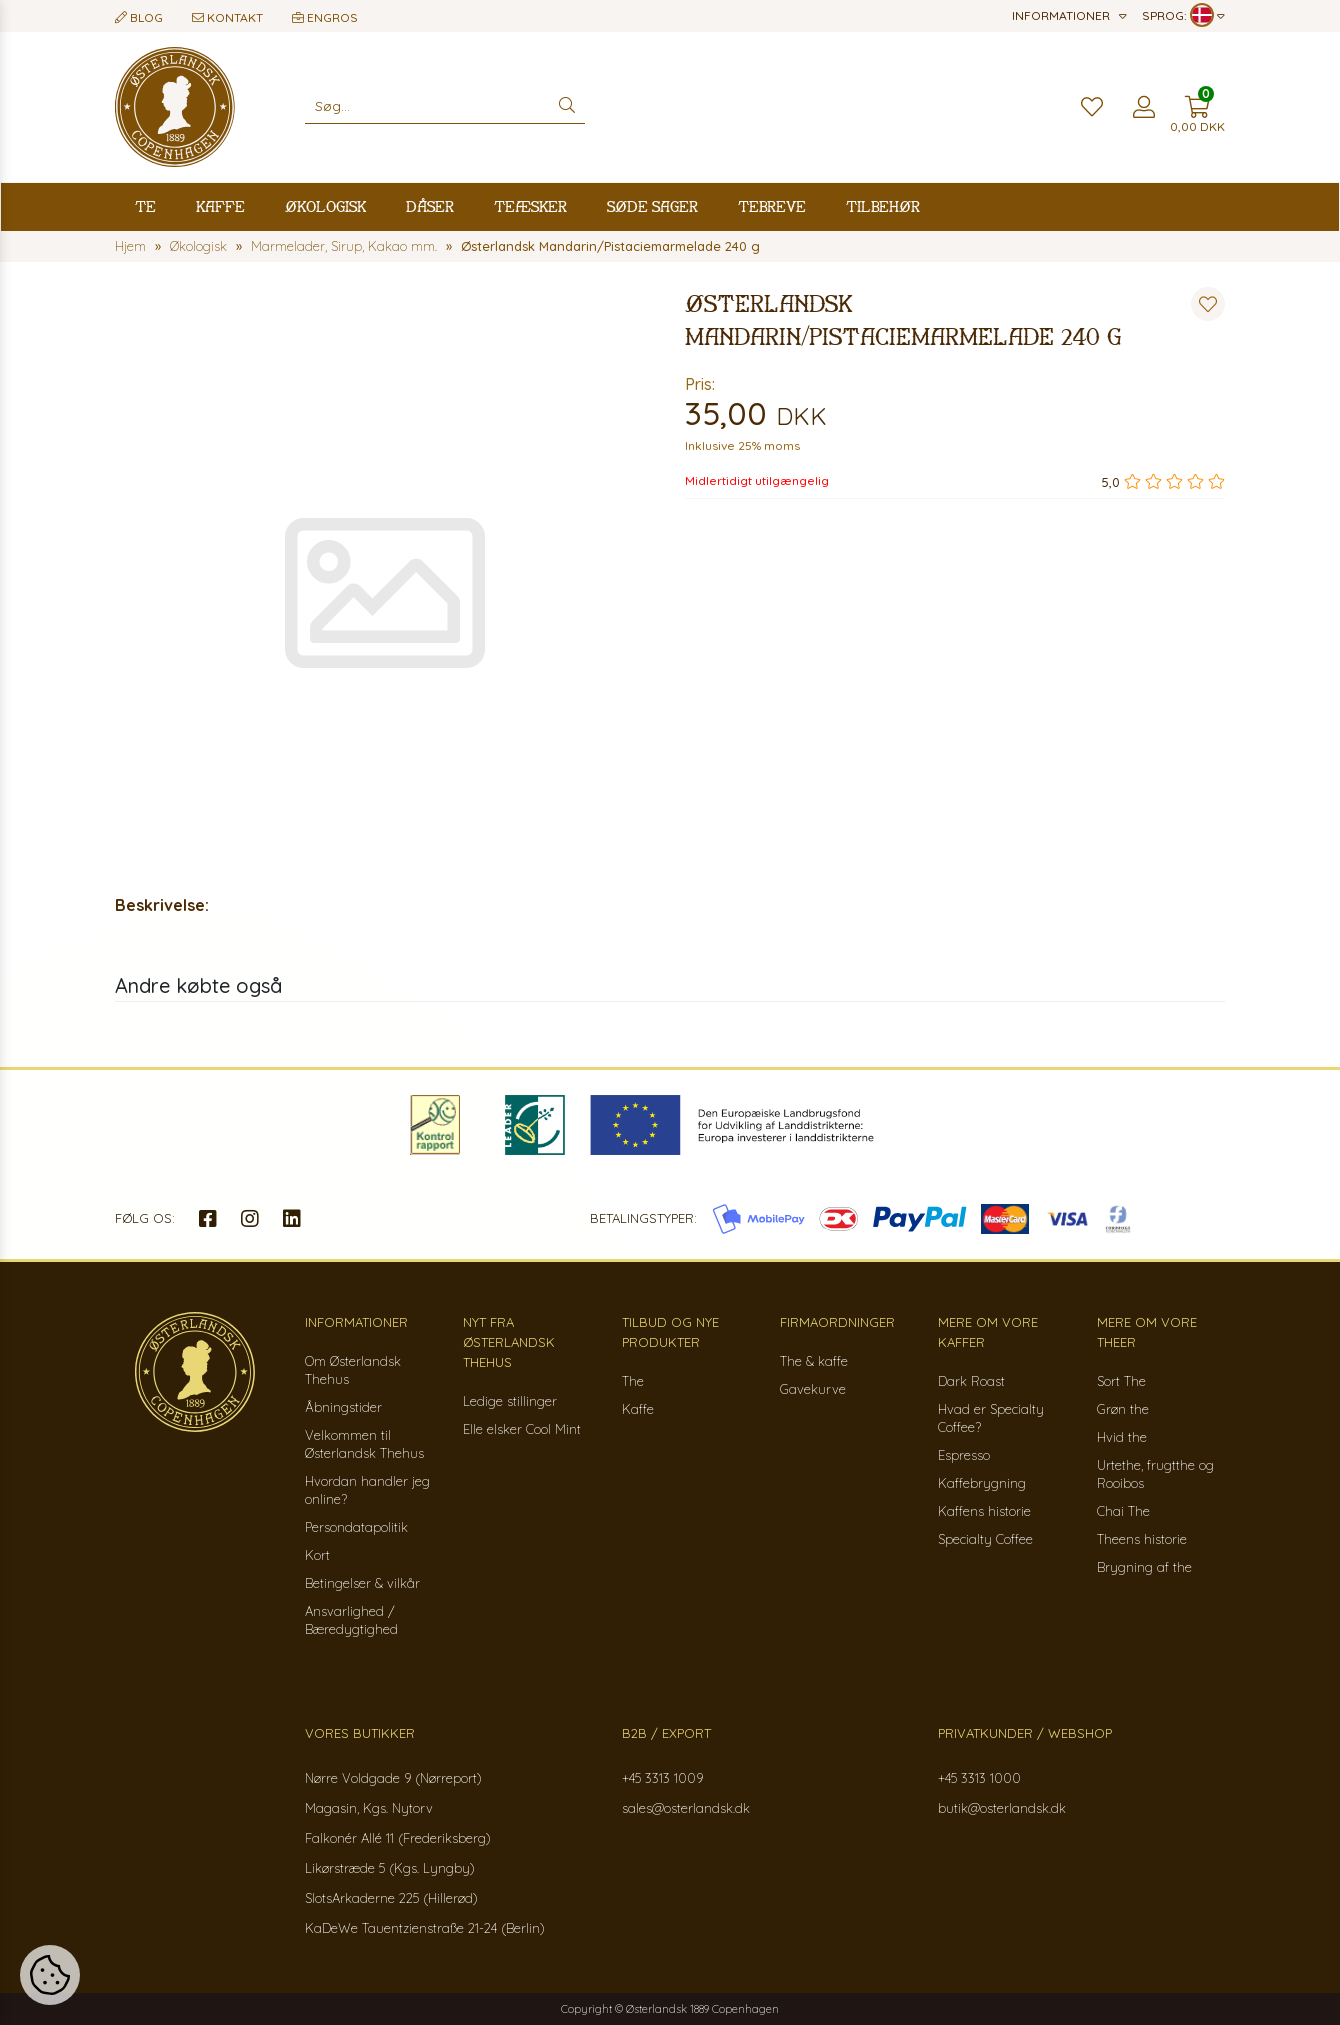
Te (145, 206)
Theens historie (1142, 1539)
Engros (325, 17)
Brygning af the (1144, 1567)
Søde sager (652, 206)
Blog (139, 17)
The (633, 1381)
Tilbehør (883, 206)
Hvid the (1122, 1437)
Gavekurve (813, 1389)
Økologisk (325, 206)
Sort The (1121, 1381)
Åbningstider (343, 1407)
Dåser (430, 206)
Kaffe (220, 206)
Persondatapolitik (356, 1527)
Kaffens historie (984, 1511)
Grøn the (1123, 1409)
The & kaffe (814, 1361)
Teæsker (530, 206)
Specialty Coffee (985, 1539)
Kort (317, 1555)
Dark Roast (971, 1381)
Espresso (964, 1455)
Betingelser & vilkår (362, 1583)
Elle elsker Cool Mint (522, 1429)
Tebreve (772, 206)
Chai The (1123, 1511)
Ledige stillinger (510, 1401)
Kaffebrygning (982, 1483)
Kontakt (227, 17)
